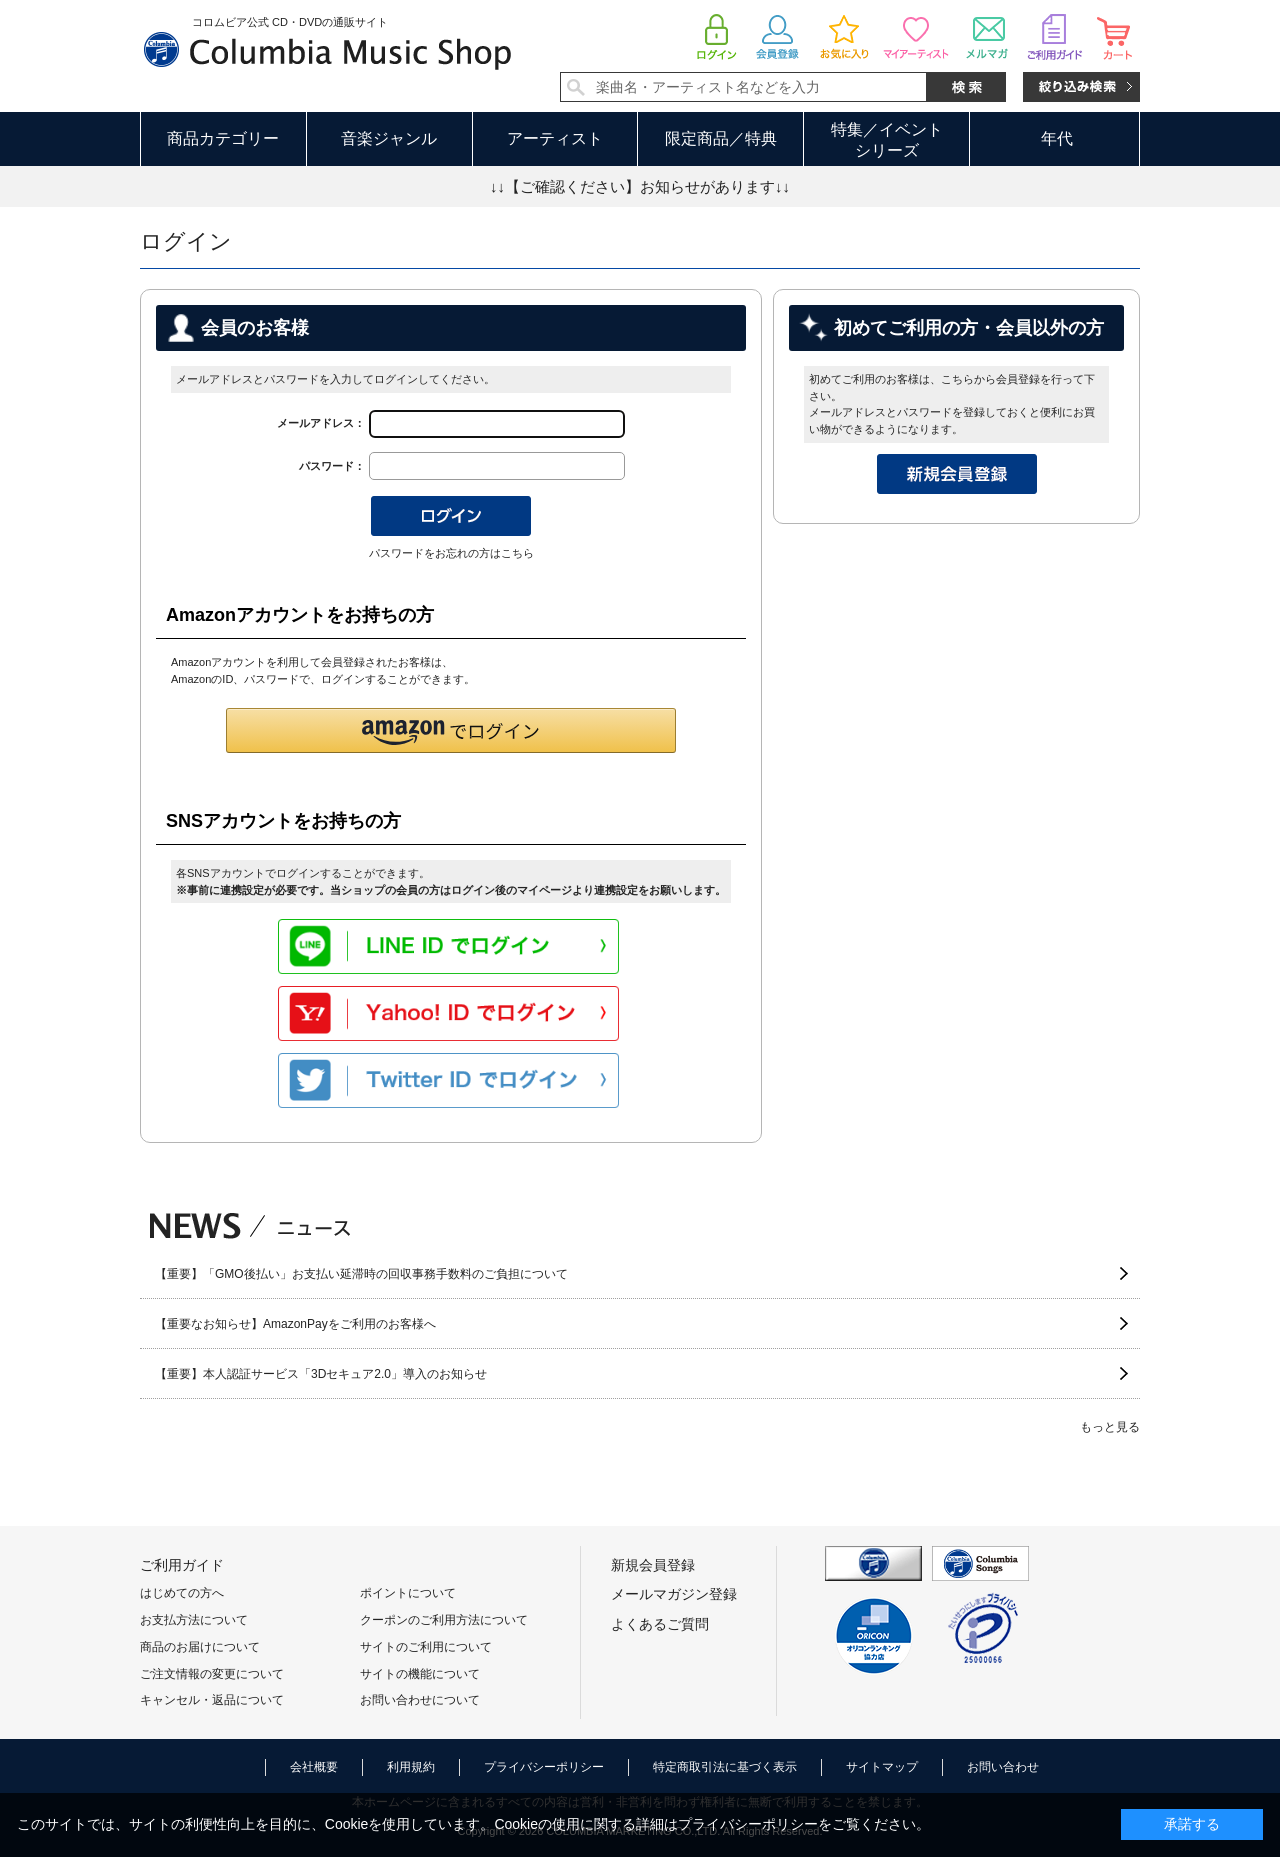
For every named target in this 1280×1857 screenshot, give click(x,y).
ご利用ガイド (182, 1565)
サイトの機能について (420, 1674)
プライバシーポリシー (544, 1767)
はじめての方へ (182, 1593)
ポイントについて (408, 1593)
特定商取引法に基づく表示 (725, 1767)
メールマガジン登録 (674, 1594)
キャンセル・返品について (212, 1700)
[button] (451, 730)
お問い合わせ (1003, 1767)
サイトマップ (882, 1767)
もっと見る (1110, 1427)
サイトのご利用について (426, 1647)
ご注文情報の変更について (212, 1674)
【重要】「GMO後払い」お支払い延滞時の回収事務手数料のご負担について (361, 1274)
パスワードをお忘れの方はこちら (451, 553)
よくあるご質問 (660, 1624)
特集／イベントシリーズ (887, 140)
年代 (1057, 138)
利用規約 (411, 1767)
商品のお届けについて (200, 1647)
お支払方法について (194, 1620)
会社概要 (314, 1767)
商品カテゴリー (223, 138)
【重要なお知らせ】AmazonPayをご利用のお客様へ (295, 1324)
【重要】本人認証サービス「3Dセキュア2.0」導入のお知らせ (321, 1374)
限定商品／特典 (721, 138)
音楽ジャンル (389, 138)
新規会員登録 (653, 1565)
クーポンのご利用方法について (444, 1620)
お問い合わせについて (420, 1700)
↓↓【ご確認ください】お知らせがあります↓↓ (640, 186)
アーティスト (555, 138)
